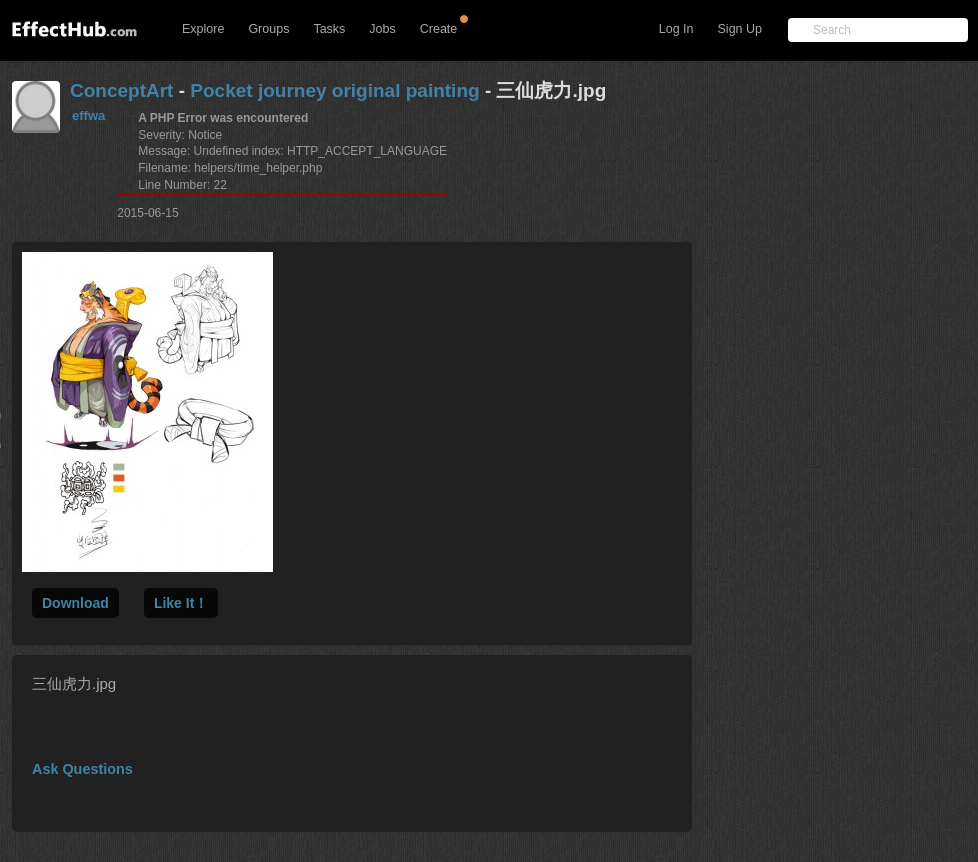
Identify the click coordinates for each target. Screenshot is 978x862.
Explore (203, 29)
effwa (88, 115)
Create (439, 29)
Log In (676, 29)
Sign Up (740, 29)
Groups (268, 29)
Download (75, 603)
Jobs (382, 29)
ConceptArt (121, 90)
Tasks (329, 29)
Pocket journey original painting (334, 90)
